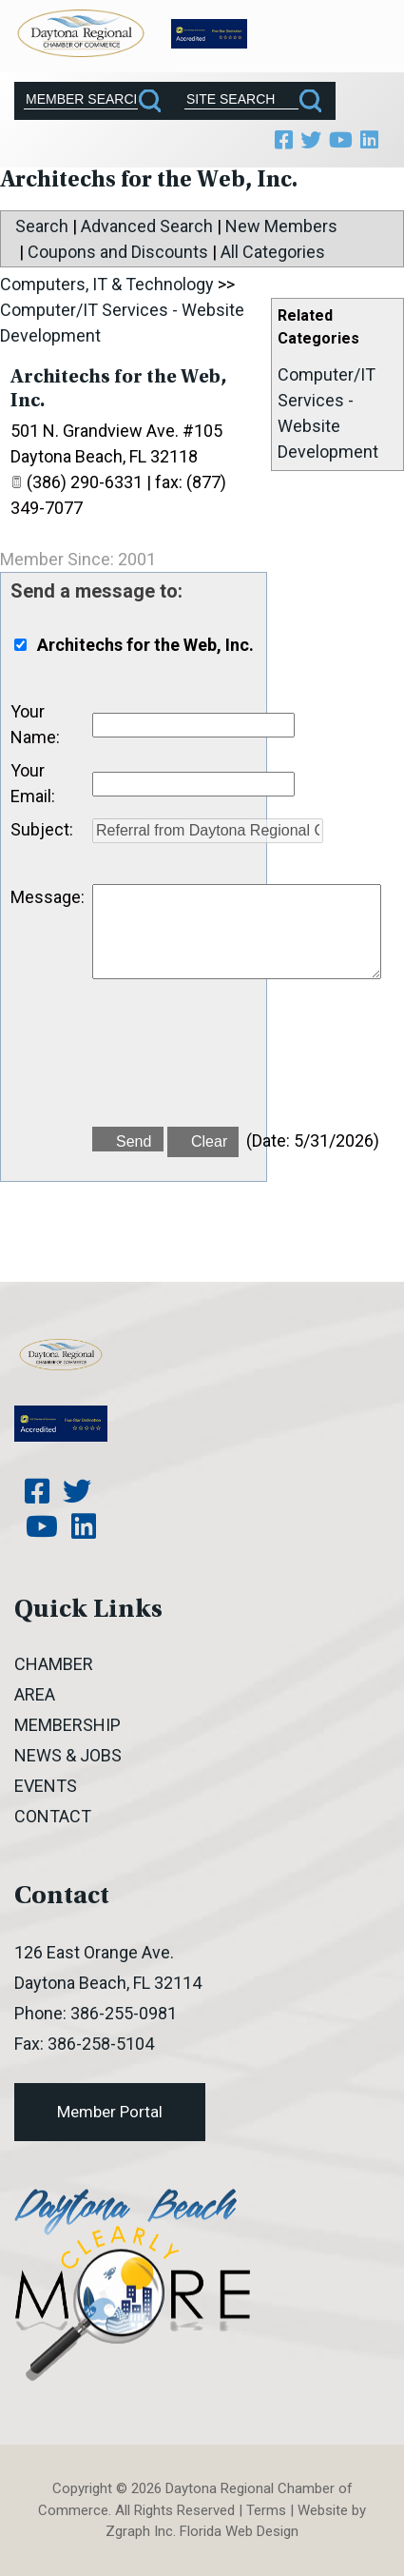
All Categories (273, 252)
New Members (281, 226)
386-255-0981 (123, 2013)
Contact (52, 1816)
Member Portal (110, 2111)
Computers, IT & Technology (107, 284)
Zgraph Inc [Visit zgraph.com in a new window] (139, 2531)
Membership (67, 1725)
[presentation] (236, 1064)
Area (34, 1694)
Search (41, 226)
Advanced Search (147, 226)
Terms (266, 2510)
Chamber (53, 1664)
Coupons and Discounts (118, 252)
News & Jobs (68, 1755)
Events (45, 1786)
